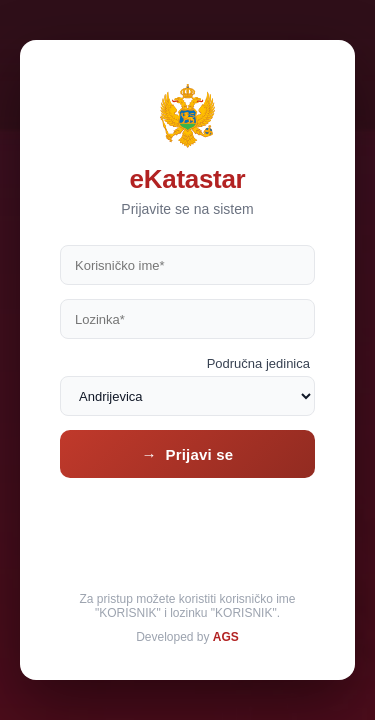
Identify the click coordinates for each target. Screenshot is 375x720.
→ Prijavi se (188, 454)
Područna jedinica (258, 363)
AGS (226, 637)
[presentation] (188, 531)
